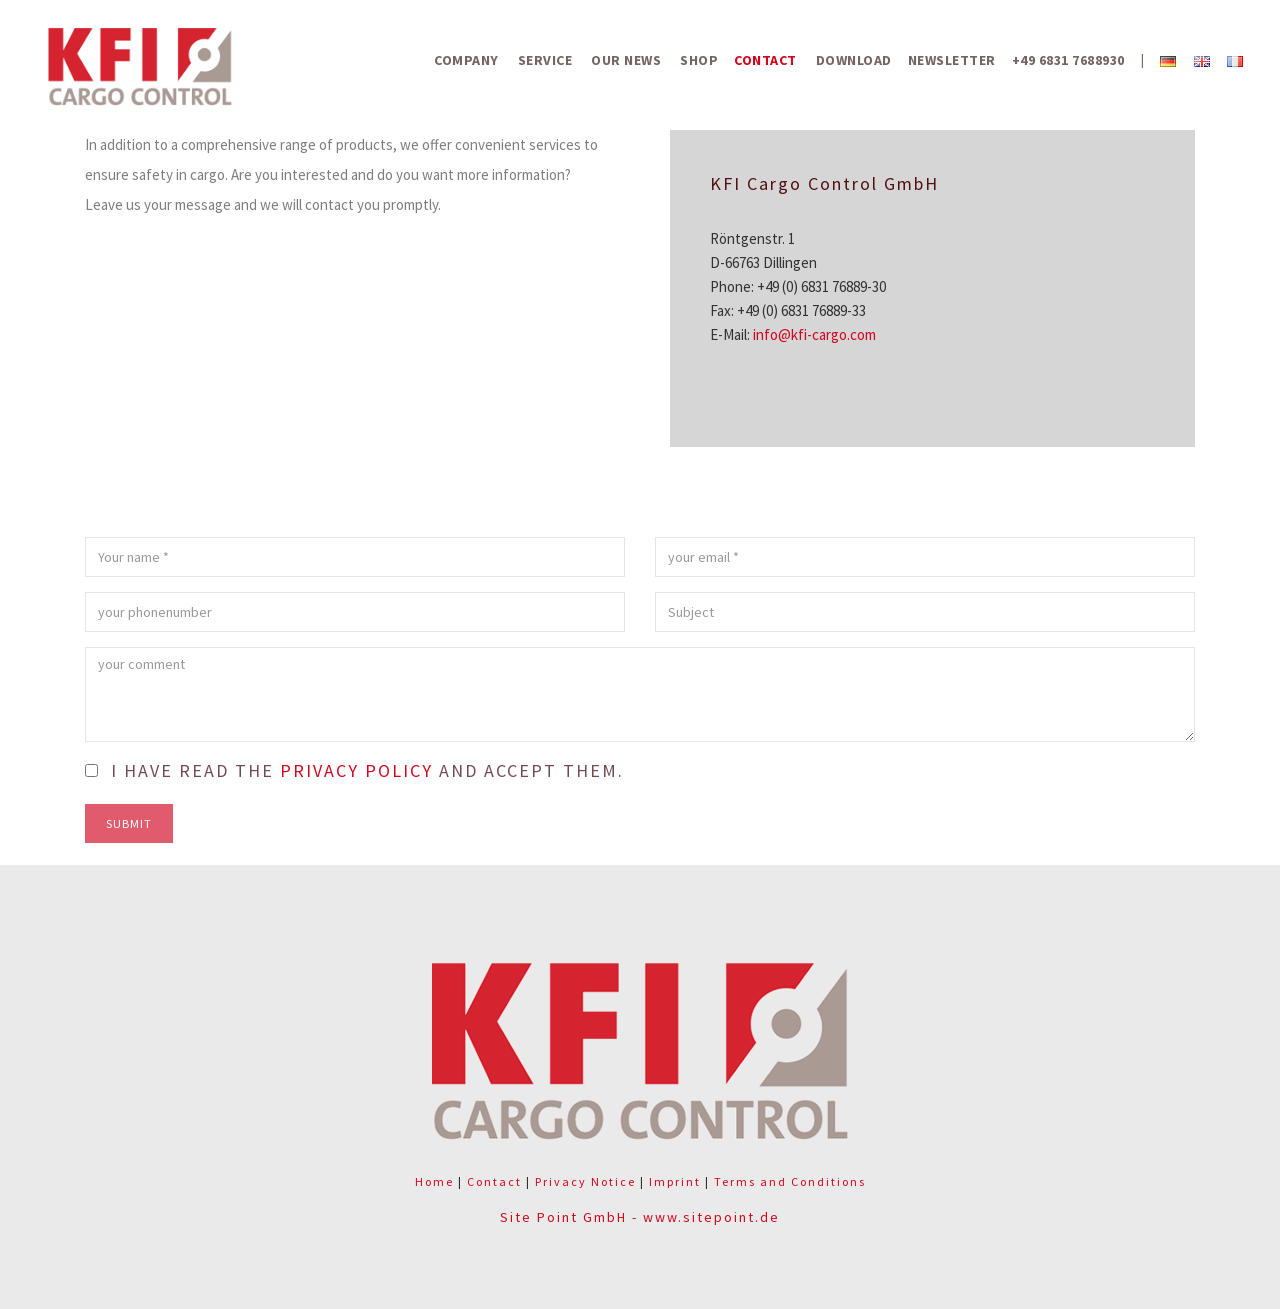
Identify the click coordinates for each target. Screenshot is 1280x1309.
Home (434, 1181)
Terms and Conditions (790, 1181)
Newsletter (952, 60)
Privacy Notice (585, 1181)
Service (545, 60)
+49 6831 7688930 (1068, 60)
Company (466, 60)
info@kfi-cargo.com (814, 334)
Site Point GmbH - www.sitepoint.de (640, 1217)
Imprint (675, 1181)
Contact (765, 60)
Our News (626, 60)
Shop (699, 60)
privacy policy (356, 770)
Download (854, 60)
